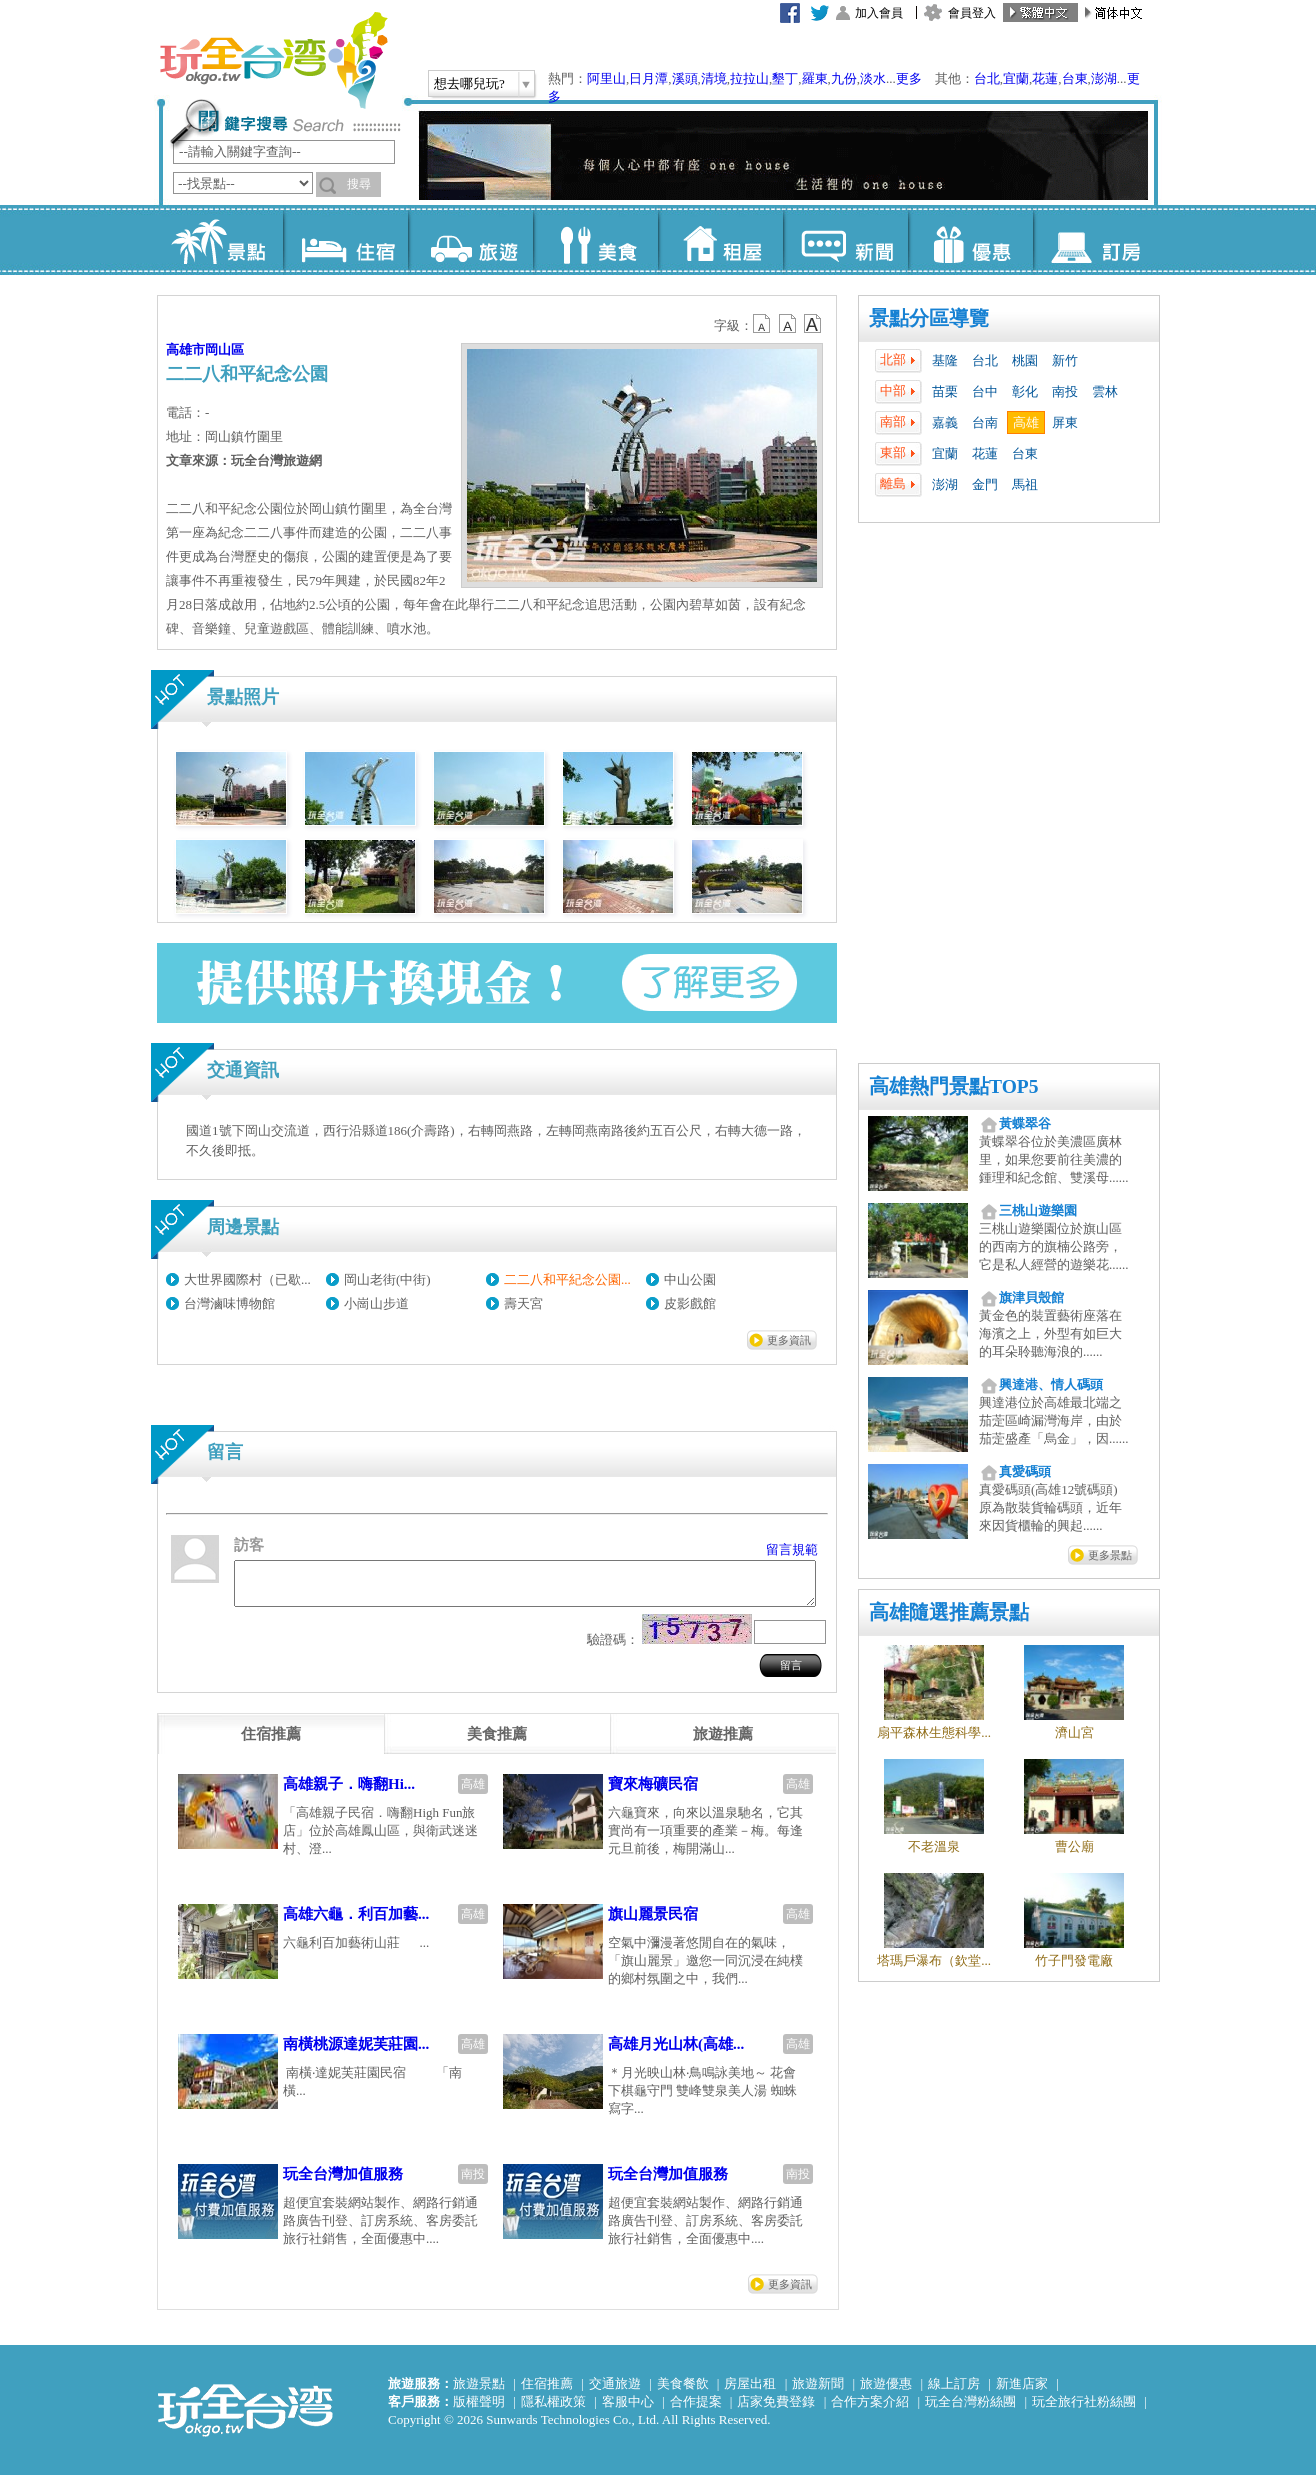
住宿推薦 (547, 2392)
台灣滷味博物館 (229, 1303)
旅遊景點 (479, 2392)
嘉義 (945, 422)
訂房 (1095, 240)
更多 (909, 78)
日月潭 (648, 78)
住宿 (345, 240)
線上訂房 (954, 2392)
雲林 (1105, 391)
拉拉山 (749, 78)
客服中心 (628, 2410)
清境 (714, 78)
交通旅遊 (615, 2392)
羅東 (815, 78)
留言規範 (792, 1549)
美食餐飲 (683, 2392)
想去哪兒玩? (469, 83)
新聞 (845, 240)
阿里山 (606, 78)
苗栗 (945, 391)
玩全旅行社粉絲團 (1084, 2410)
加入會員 (879, 13)
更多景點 (1110, 1555)
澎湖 (1104, 78)
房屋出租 (750, 2392)
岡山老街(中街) (387, 1279)
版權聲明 (479, 2410)
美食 (595, 240)
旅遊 (470, 240)
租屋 (720, 240)
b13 (788, 324)
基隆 (945, 360)
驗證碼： (613, 1648)
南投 (1065, 391)
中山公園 (690, 1279)
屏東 (1065, 422)
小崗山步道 (376, 1303)
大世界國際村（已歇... (247, 1279)
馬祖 (1025, 484)
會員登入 (972, 13)
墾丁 (785, 78)
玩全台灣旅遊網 (273, 60)
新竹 (1065, 360)
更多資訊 (789, 1340)
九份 (844, 78)
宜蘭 (1016, 78)
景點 (220, 240)
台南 (985, 422)
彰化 (1025, 391)
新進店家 (1022, 2392)
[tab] (271, 1743)
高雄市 (185, 349)
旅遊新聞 (818, 2392)
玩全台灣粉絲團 (970, 2410)
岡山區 (224, 349)
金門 (985, 484)
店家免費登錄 (776, 2410)
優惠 (970, 240)
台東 (1075, 78)
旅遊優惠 (886, 2392)
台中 (985, 391)
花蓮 (1045, 78)
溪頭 (685, 78)
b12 (763, 324)
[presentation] (271, 1743)
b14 (813, 324)
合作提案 (696, 2410)
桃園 (1025, 360)
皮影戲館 (690, 1303)
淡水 (873, 78)
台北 (987, 78)
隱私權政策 (553, 2410)
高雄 (1026, 422)
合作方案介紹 (870, 2410)
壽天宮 (523, 1303)
